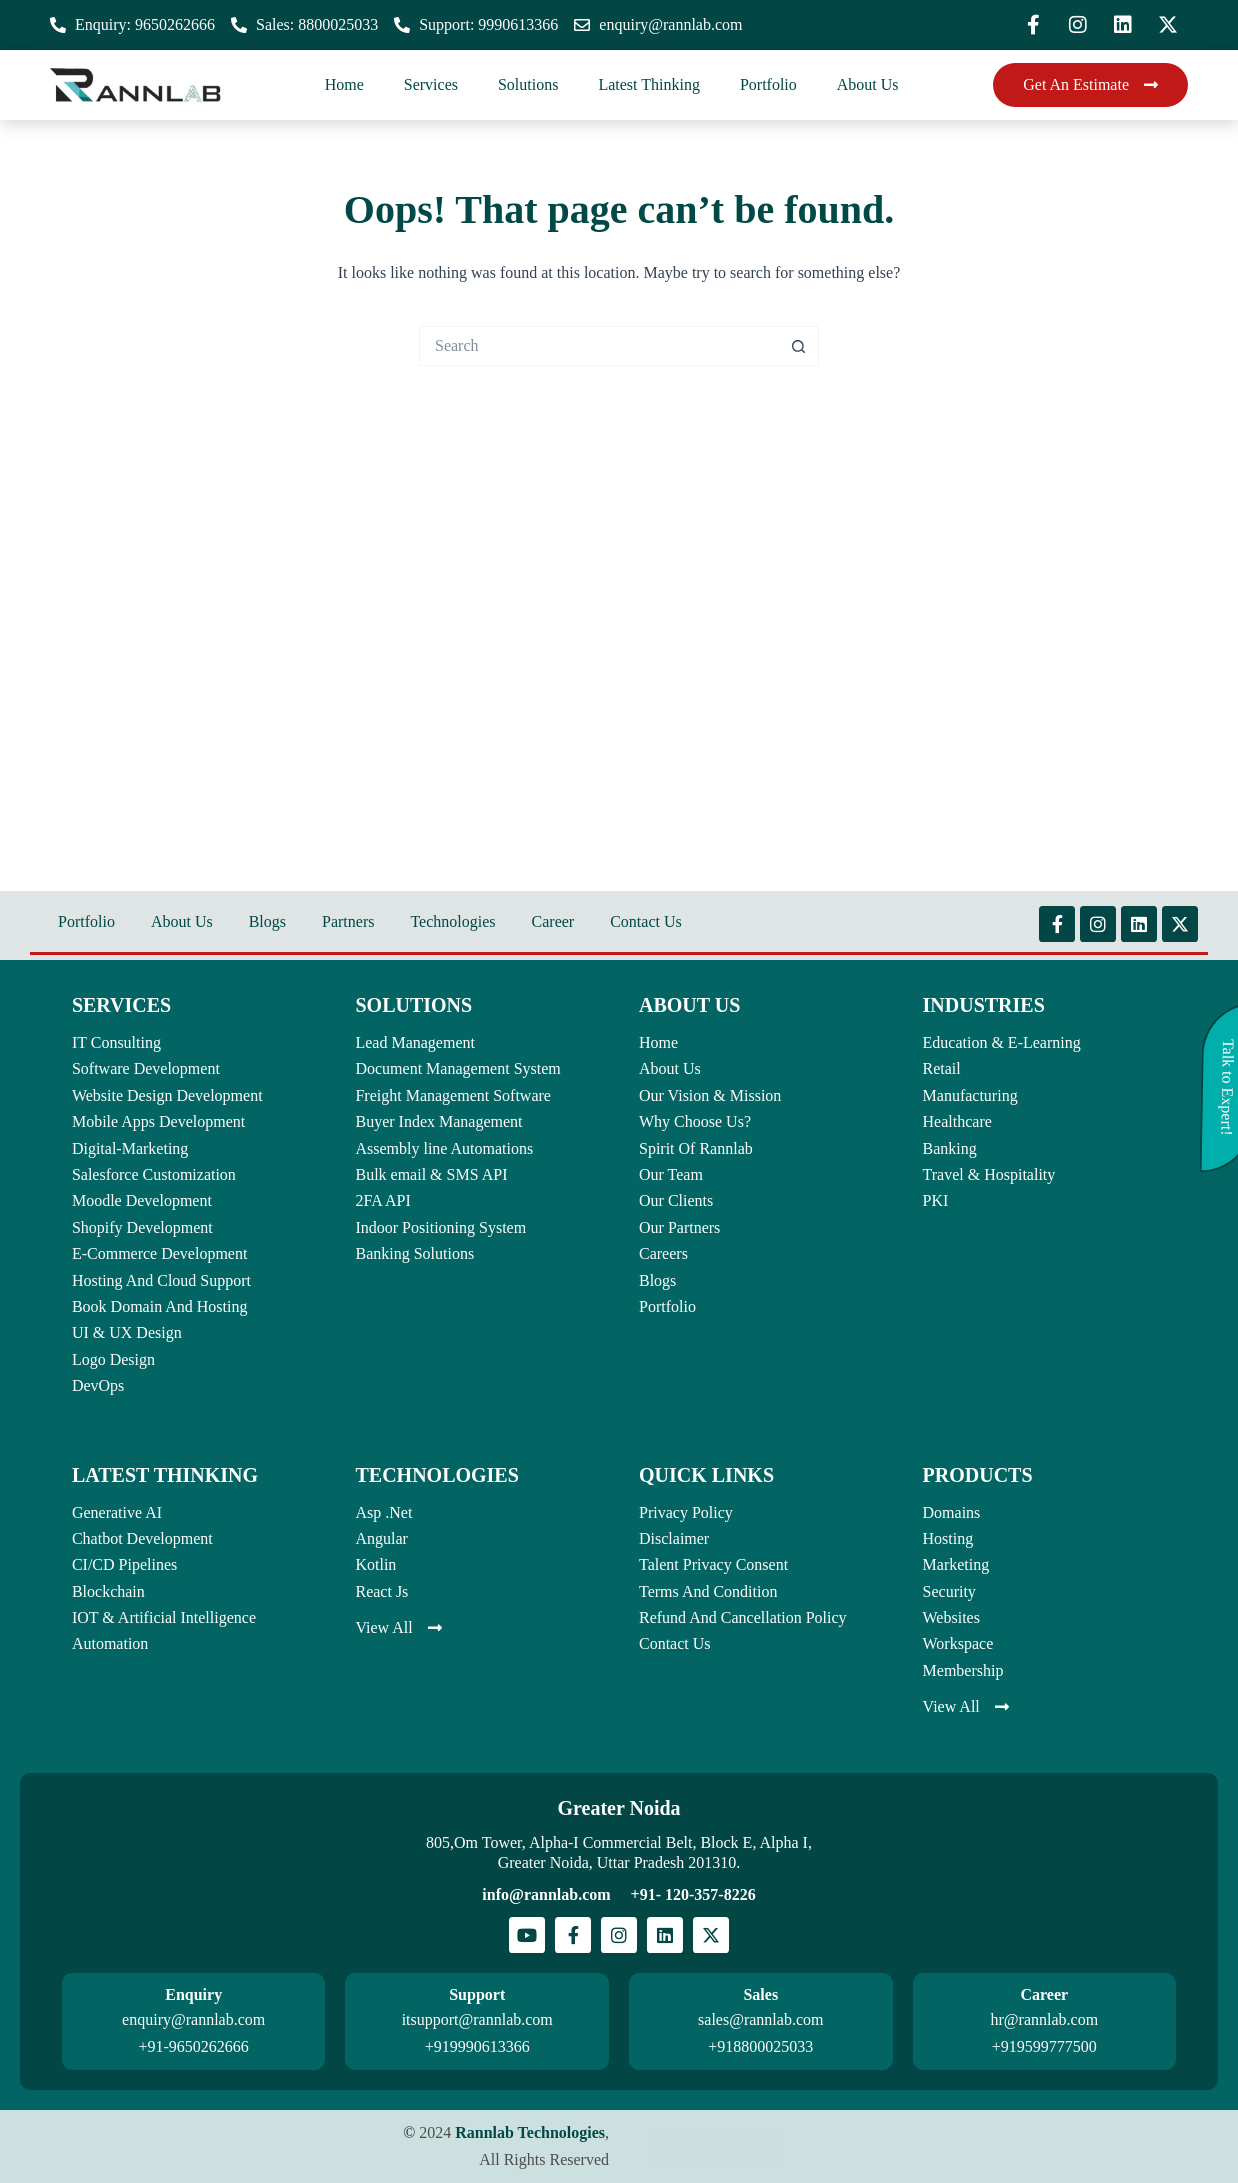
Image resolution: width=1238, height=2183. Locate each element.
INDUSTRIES (984, 1005)
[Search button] (799, 346)
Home (344, 84)
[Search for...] (599, 346)
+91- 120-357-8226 (693, 1894)
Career (553, 921)
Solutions (528, 84)
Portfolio (768, 84)
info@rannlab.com (546, 1894)
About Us (868, 84)
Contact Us (646, 921)
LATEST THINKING (165, 1475)
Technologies (452, 921)
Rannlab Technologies (530, 2132)
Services (431, 84)
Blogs (267, 921)
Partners (348, 921)
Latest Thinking (648, 84)
